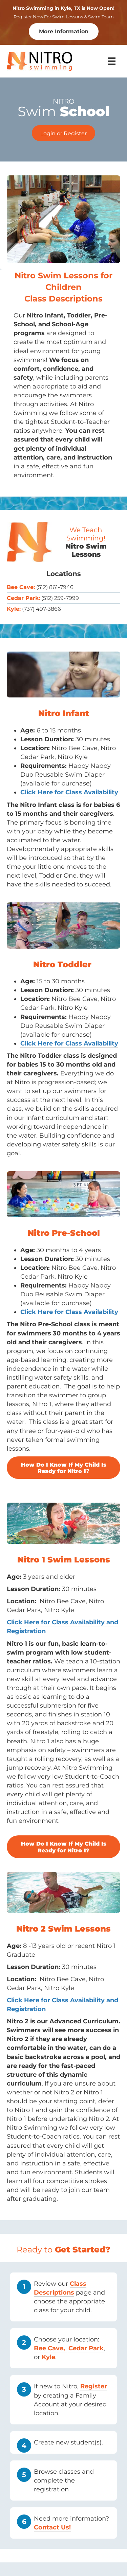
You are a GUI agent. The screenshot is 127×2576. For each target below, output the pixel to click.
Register (93, 2386)
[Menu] (111, 61)
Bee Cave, (50, 2348)
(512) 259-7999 (60, 598)
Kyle (48, 2357)
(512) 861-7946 (54, 587)
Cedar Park (86, 2348)
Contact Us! (52, 2527)
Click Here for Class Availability (69, 1312)
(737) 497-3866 (41, 609)
